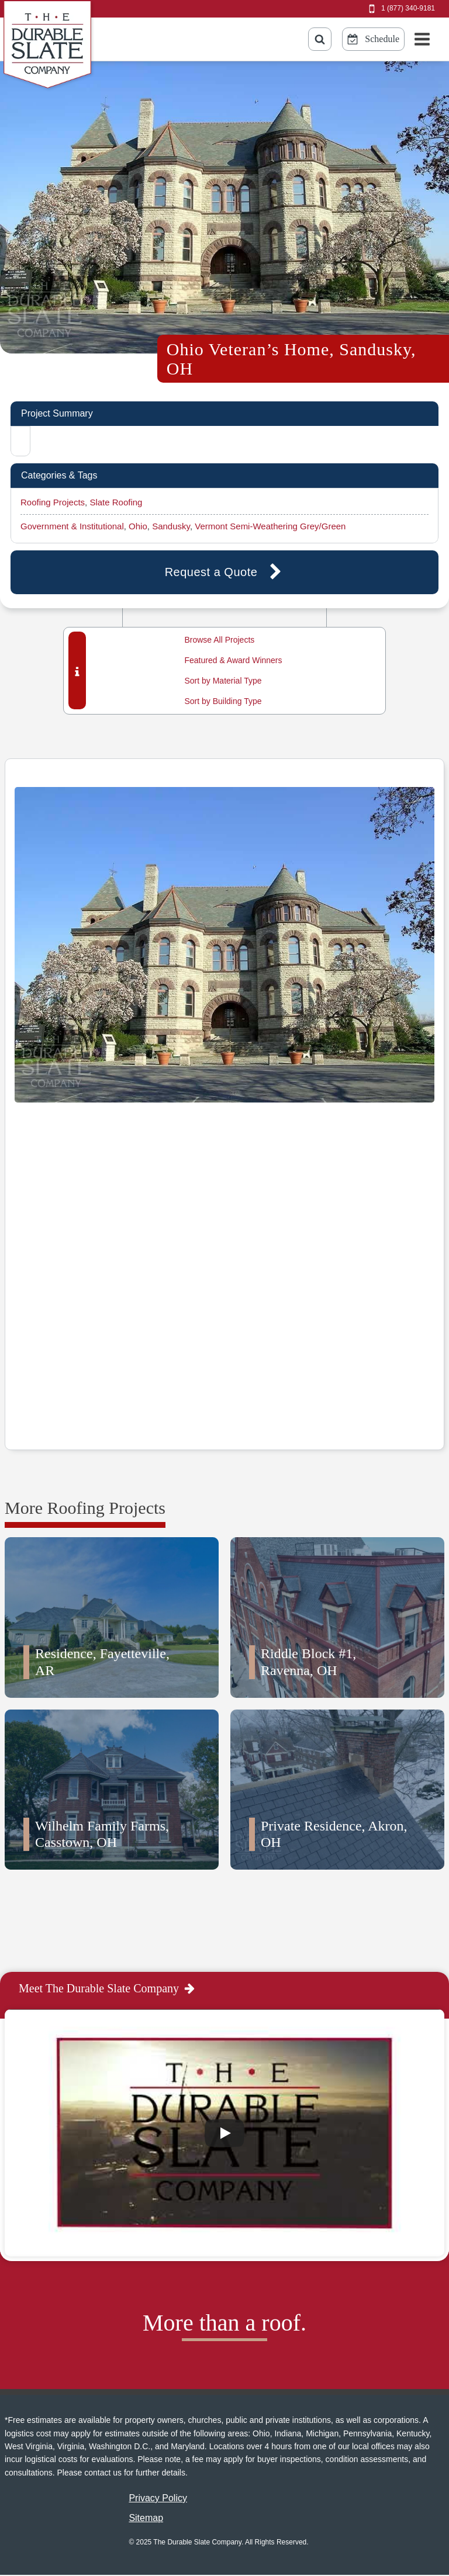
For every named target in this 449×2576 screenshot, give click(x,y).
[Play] (224, 2133)
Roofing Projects (52, 502)
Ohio (138, 526)
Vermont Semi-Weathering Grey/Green (270, 526)
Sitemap (146, 2518)
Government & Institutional (72, 526)
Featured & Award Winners (233, 660)
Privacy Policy (158, 2498)
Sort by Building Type (222, 701)
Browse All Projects (219, 639)
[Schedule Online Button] (373, 39)
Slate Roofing (115, 502)
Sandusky (171, 526)
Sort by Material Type (222, 680)
